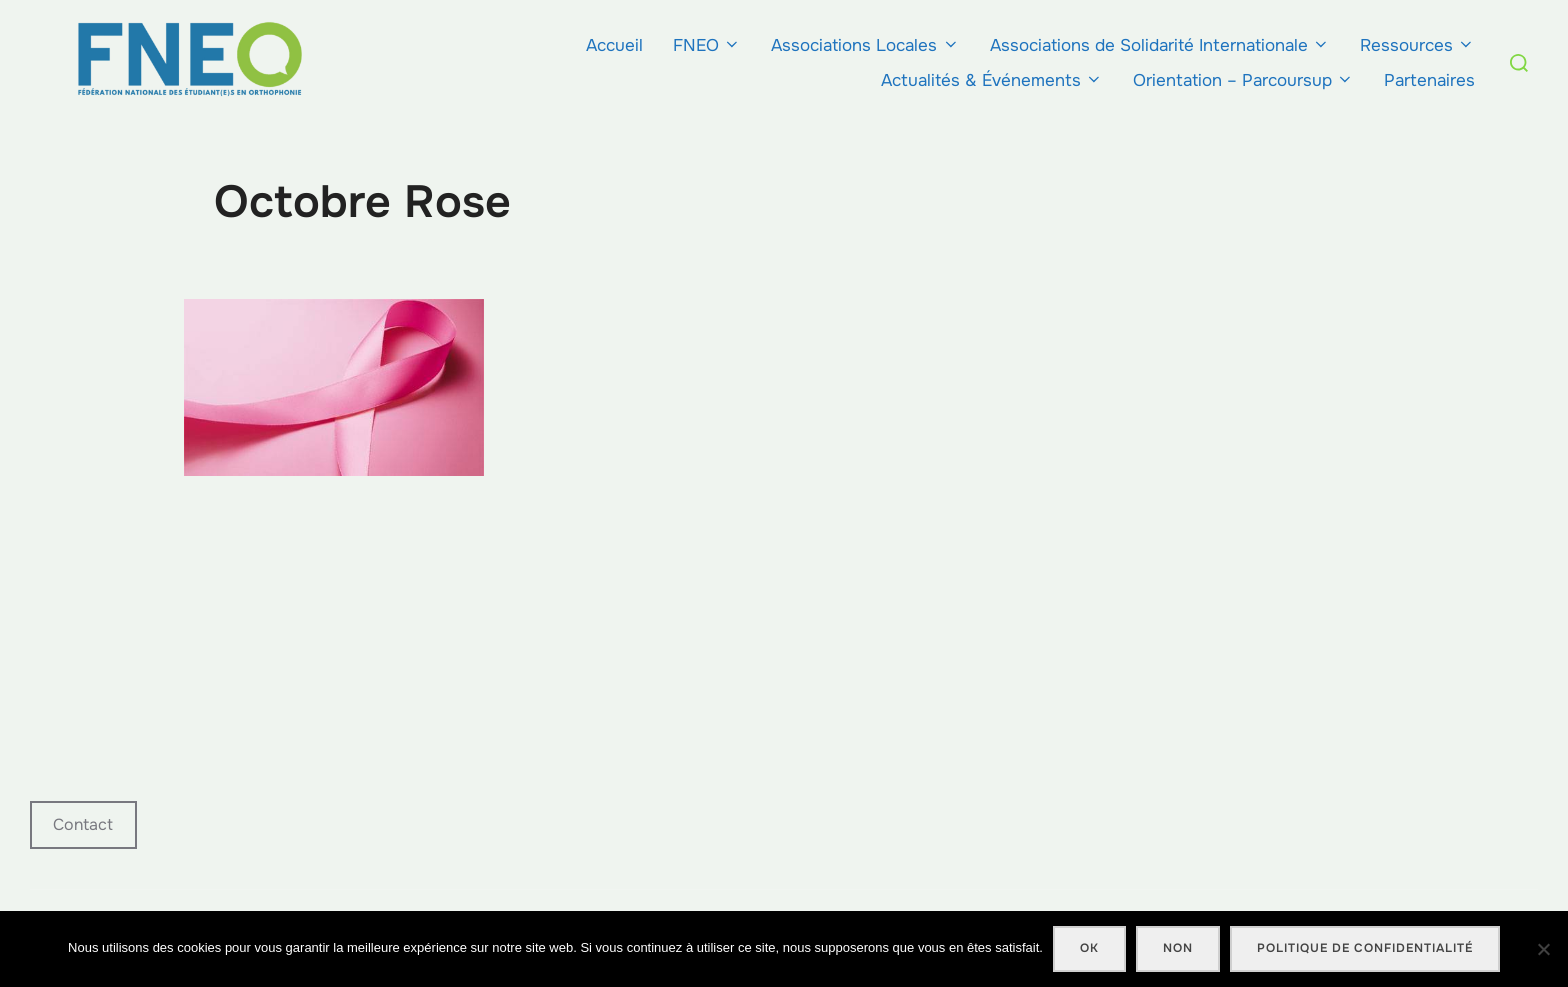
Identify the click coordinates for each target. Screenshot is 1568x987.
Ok (1089, 948)
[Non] (1543, 949)
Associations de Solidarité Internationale (1160, 45)
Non (1178, 948)
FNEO (707, 45)
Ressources (1417, 45)
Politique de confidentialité (1365, 948)
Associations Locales (865, 45)
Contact (83, 824)
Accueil (614, 45)
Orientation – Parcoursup (1243, 80)
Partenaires (1429, 80)
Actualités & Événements (992, 80)
